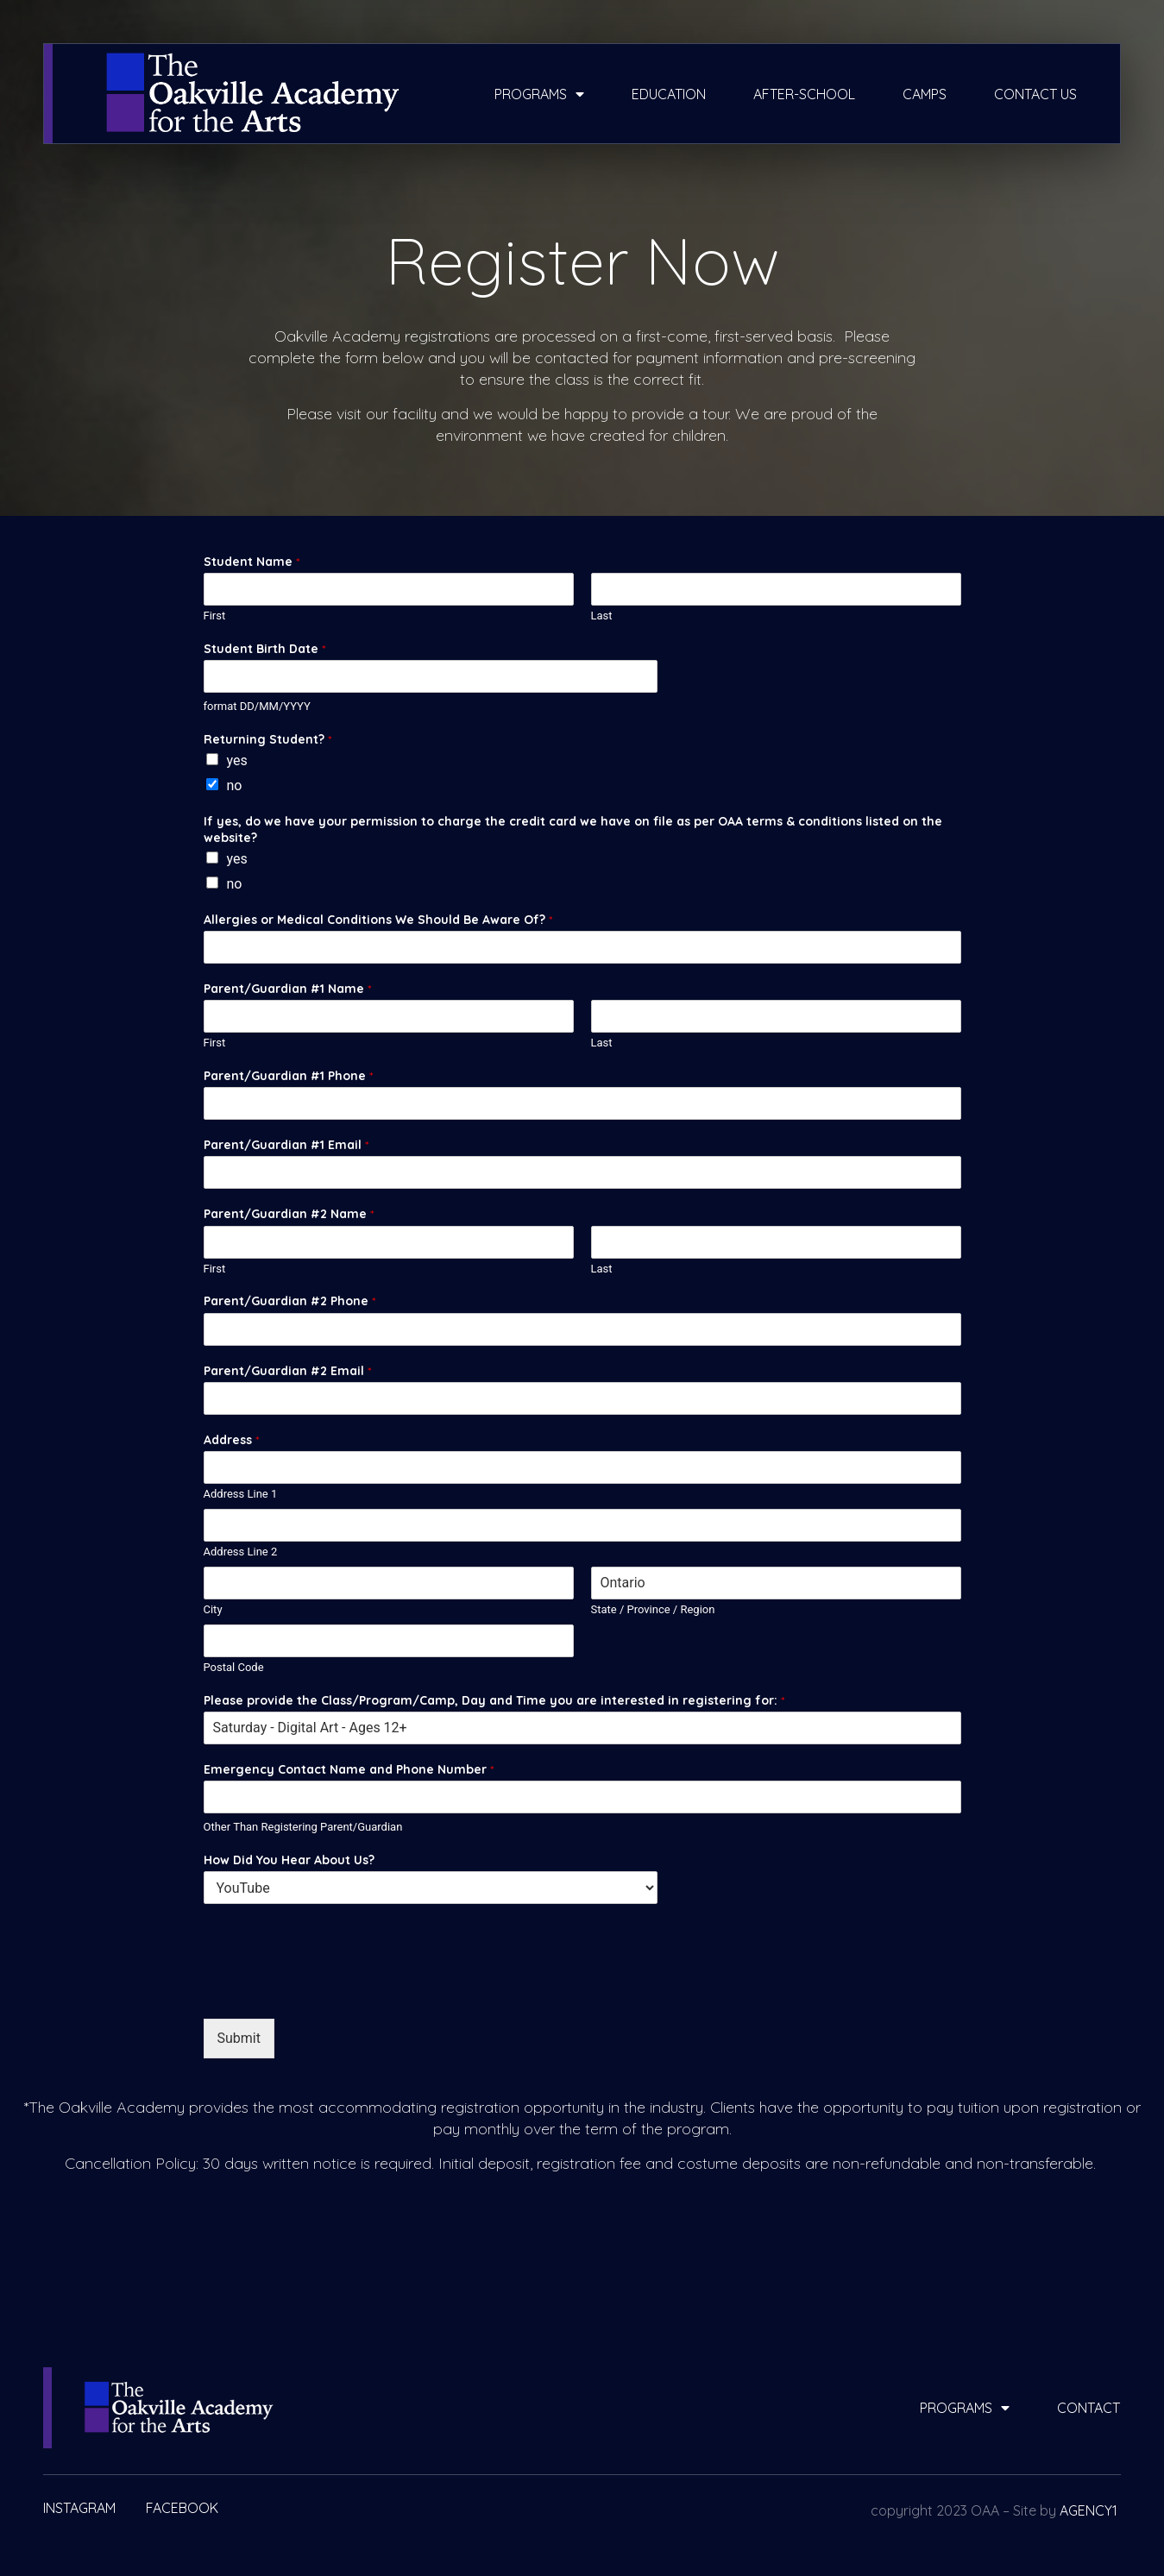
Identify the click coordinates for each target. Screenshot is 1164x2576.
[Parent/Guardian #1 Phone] (582, 1103)
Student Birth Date (264, 649)
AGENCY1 (1088, 2510)
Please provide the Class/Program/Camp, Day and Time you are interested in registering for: (494, 1700)
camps (925, 94)
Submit (239, 2038)
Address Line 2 (241, 1551)
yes (237, 760)
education (669, 94)
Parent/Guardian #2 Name (289, 1214)
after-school (804, 94)
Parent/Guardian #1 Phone (288, 1076)
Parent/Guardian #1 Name (287, 988)
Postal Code (234, 1667)
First (215, 615)
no (234, 785)
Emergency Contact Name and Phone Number (349, 1769)
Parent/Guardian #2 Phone (289, 1301)
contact (1088, 2408)
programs (539, 94)
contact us (1035, 94)
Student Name (251, 561)
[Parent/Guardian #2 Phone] (582, 1329)
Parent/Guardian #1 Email (286, 1145)
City (213, 1609)
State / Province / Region (653, 1609)
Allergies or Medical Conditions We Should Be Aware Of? (378, 919)
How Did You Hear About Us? (289, 1860)
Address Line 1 (241, 1493)
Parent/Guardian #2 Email (287, 1371)
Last (602, 615)
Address (231, 1440)
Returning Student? (267, 739)
